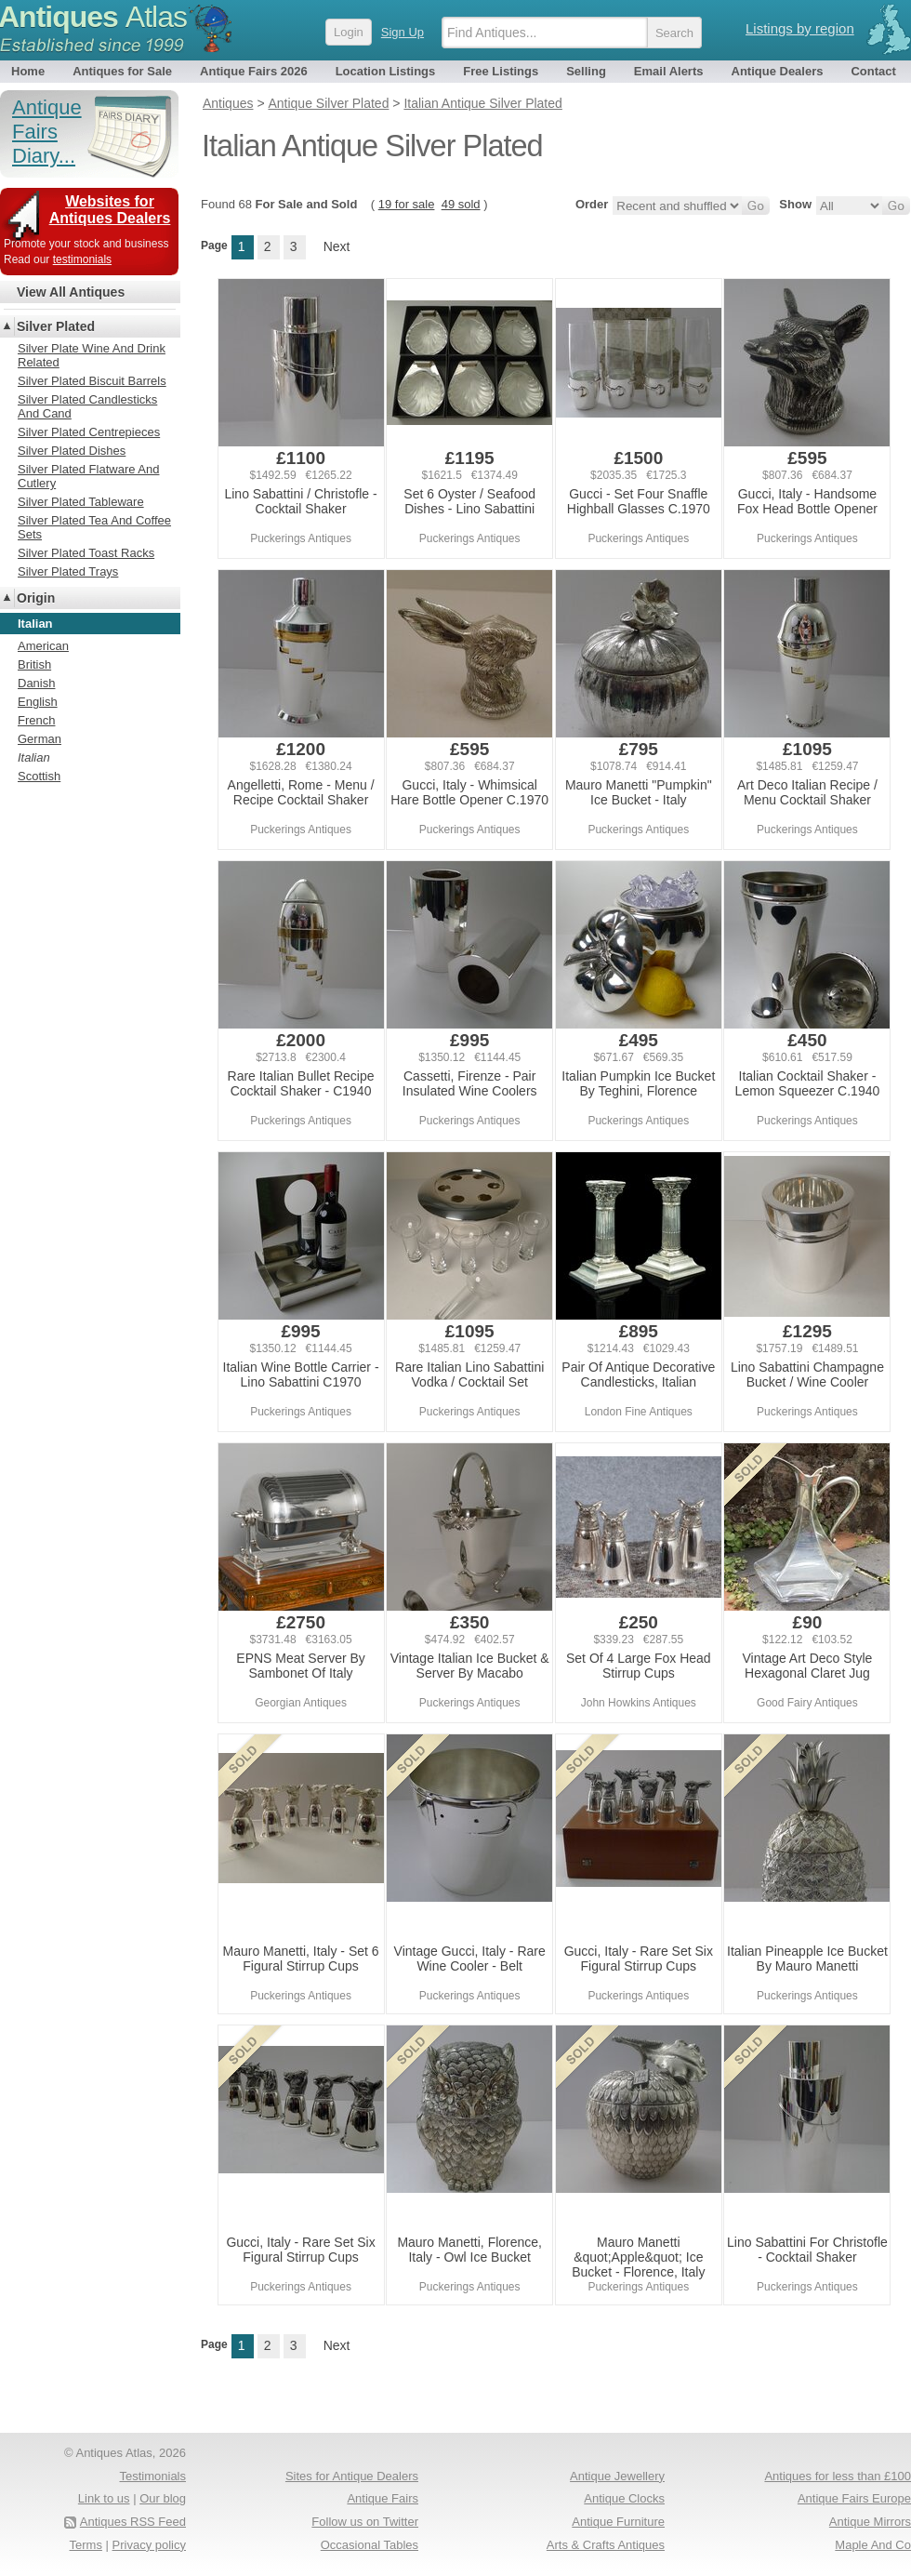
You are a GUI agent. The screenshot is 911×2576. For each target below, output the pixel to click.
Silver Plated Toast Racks (86, 553)
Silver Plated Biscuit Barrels (92, 381)
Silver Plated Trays (68, 571)
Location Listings (386, 71)
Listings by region (800, 28)
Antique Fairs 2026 (254, 71)
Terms (86, 2545)
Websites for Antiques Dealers (110, 209)
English (38, 702)
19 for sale (406, 204)
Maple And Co (873, 2545)
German (39, 739)
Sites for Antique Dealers (351, 2476)
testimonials (82, 259)
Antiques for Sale (122, 71)
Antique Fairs (382, 2498)
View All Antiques (71, 292)
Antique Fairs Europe (854, 2498)
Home (28, 71)
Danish (36, 683)
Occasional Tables (369, 2545)
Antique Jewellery (617, 2476)
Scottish (39, 776)
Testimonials (152, 2476)
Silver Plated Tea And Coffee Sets (94, 527)
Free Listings (500, 71)
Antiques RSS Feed (133, 2522)
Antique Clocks (624, 2498)
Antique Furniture (618, 2522)
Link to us (104, 2498)
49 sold (461, 204)
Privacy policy (149, 2545)
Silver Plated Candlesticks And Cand (87, 406)
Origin (36, 598)
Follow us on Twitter (364, 2522)
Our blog (162, 2498)
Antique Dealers (778, 71)
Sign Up (402, 32)
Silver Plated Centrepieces (89, 432)
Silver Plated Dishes (71, 451)
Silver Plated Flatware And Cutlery (88, 476)
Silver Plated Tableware (81, 502)
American (43, 646)
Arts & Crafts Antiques (606, 2545)
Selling (586, 71)
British (34, 664)
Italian (34, 757)
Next (336, 246)
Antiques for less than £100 (837, 2476)
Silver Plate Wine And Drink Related (91, 355)
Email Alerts (669, 71)
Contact (873, 71)
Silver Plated (56, 326)
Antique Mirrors (870, 2522)
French (36, 720)
